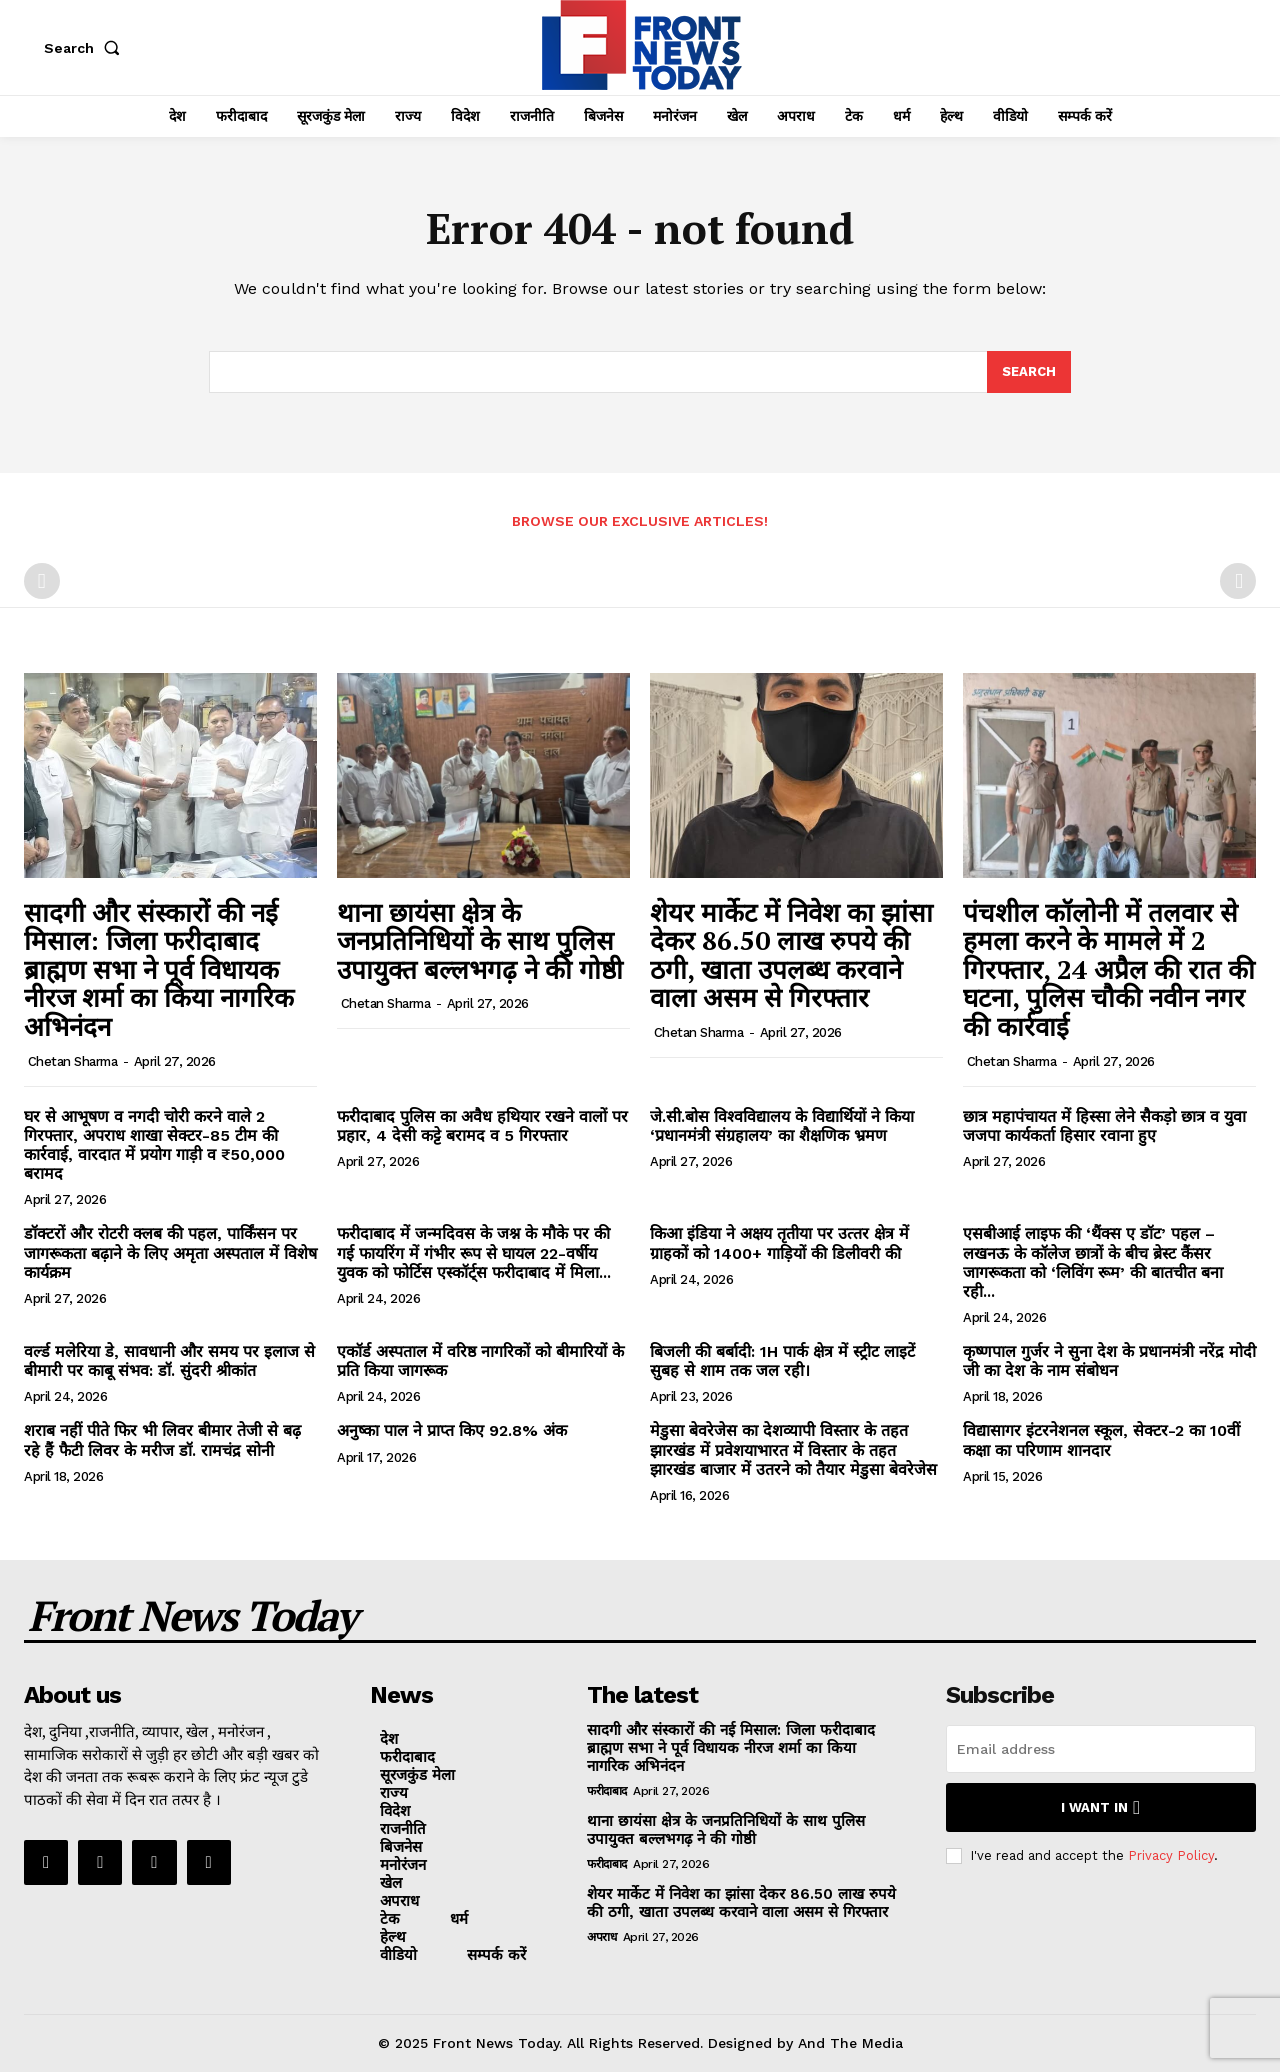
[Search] (1029, 372)
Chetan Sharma (73, 1061)
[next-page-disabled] (1238, 581)
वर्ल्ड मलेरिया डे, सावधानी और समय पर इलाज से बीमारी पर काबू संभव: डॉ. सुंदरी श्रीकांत (169, 1361)
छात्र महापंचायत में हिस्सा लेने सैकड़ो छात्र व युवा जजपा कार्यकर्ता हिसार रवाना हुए (1104, 1126)
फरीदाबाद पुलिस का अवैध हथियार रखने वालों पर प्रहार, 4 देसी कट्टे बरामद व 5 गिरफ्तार (482, 1126)
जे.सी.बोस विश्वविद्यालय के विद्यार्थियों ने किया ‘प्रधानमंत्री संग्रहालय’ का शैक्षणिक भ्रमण (782, 1126)
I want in (1100, 1807)
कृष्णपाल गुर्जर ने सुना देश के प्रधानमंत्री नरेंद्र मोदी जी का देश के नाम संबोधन (1109, 1361)
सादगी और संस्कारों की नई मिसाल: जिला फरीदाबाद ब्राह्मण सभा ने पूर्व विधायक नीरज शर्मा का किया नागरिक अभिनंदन (159, 969)
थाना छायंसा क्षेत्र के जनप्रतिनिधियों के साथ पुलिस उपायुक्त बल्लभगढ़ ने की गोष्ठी (480, 940)
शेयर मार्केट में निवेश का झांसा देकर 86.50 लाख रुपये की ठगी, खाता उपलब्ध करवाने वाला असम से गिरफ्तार (791, 955)
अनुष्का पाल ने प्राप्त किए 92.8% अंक (452, 1430)
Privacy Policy (1171, 1855)
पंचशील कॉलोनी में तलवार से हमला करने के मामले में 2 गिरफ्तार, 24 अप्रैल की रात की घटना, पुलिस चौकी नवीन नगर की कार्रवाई (1109, 969)
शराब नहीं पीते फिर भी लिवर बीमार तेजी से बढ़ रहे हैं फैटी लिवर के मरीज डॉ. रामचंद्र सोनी (162, 1440)
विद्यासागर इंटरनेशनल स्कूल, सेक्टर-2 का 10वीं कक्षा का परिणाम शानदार (1101, 1440)
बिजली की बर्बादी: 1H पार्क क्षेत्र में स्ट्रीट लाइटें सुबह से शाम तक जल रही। (782, 1361)
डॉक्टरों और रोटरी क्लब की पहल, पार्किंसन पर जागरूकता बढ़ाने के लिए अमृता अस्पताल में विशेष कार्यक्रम (170, 1252)
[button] (86, 48)
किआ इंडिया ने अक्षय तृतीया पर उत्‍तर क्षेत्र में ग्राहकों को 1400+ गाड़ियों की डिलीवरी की (779, 1243)
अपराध (601, 1937)
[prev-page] (42, 581)
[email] (1101, 1749)
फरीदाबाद (607, 1791)
